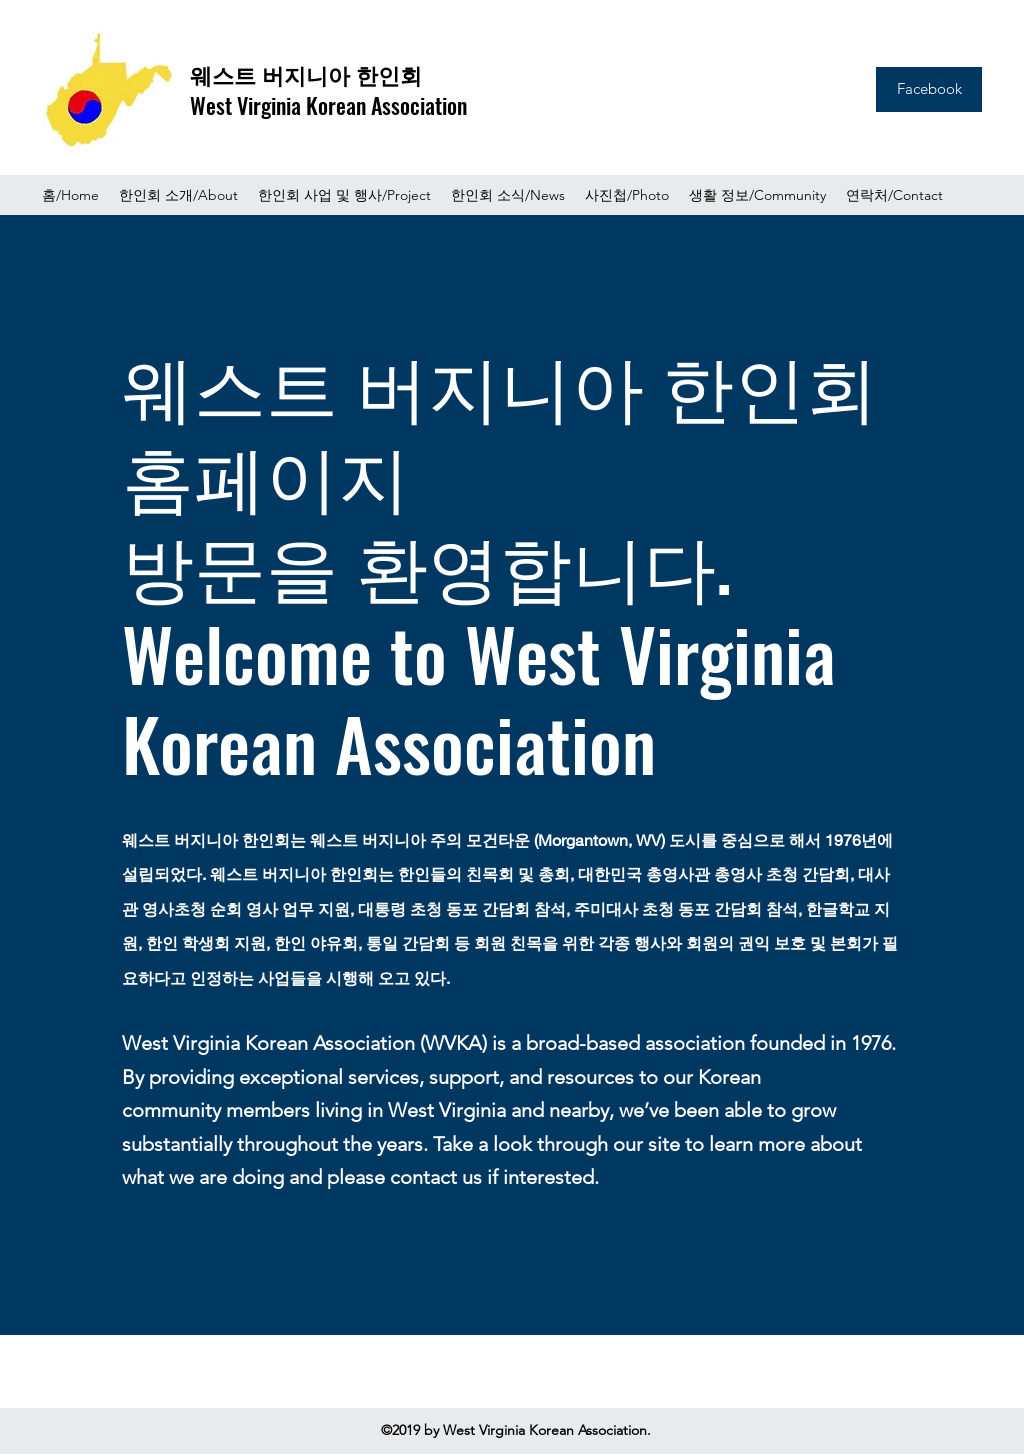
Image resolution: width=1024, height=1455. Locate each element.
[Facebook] (929, 89)
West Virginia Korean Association (328, 105)
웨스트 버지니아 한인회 (306, 74)
